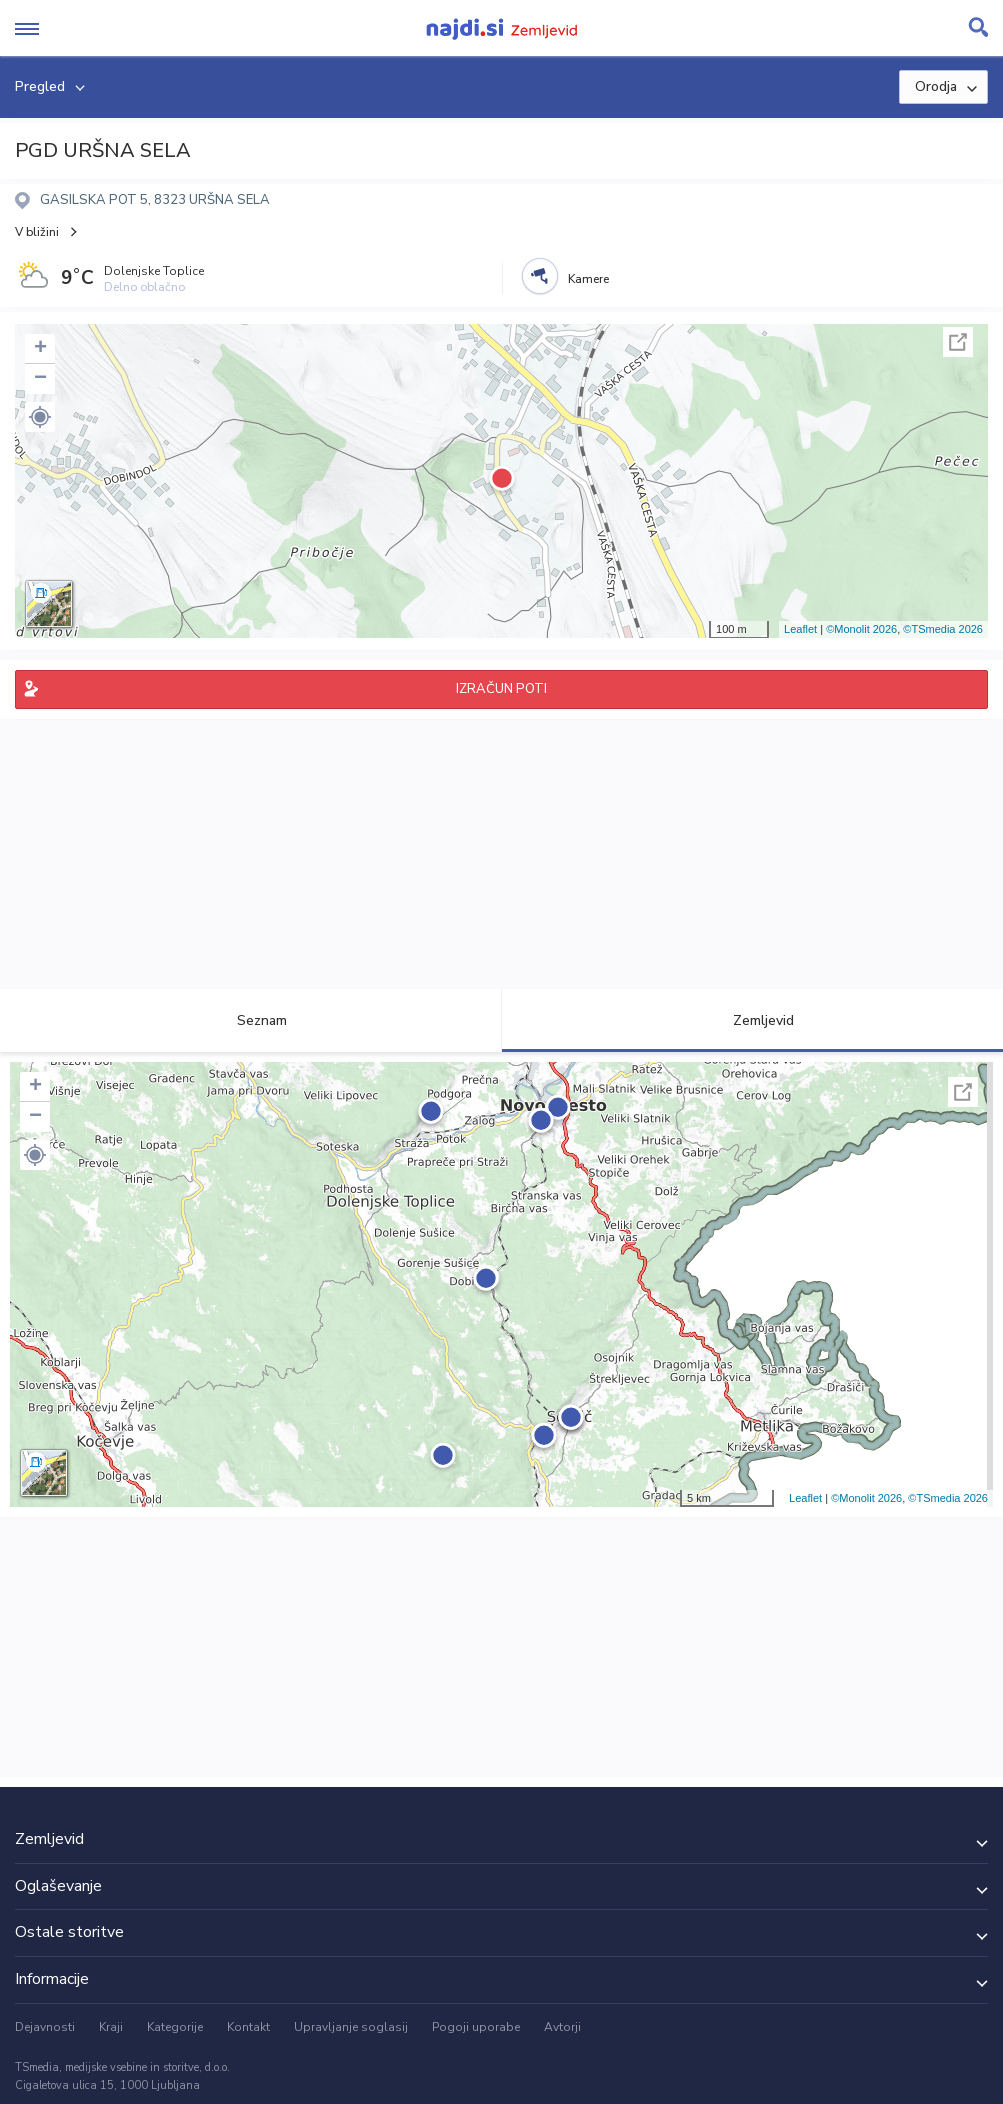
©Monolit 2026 (861, 629)
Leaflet (800, 629)
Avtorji (562, 2027)
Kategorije (175, 2027)
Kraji (111, 2027)
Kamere (588, 279)
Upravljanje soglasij (351, 2027)
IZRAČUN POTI (501, 689)
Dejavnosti (45, 2027)
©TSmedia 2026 (943, 629)
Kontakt (248, 2027)
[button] (40, 417)
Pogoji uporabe (476, 2027)
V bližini (37, 232)
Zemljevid (752, 1020)
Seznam (250, 1020)
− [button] (40, 379)
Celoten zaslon (958, 342)
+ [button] (40, 349)
